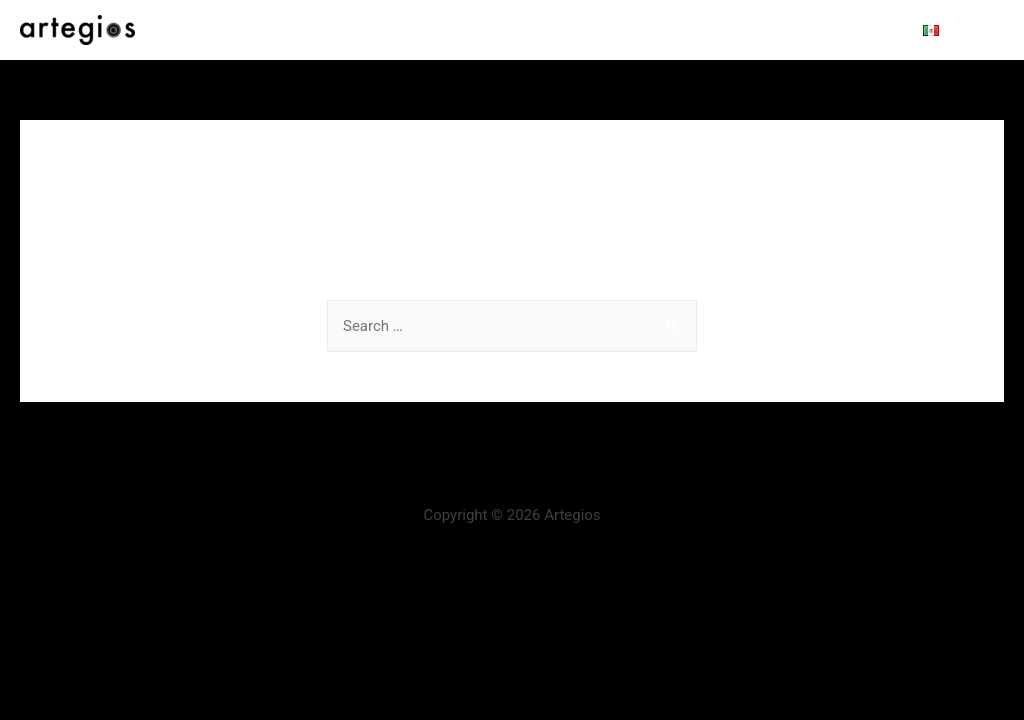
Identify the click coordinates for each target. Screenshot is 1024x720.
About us (445, 30)
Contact (848, 30)
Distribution (646, 30)
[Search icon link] (979, 30)
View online (753, 30)
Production (541, 30)
